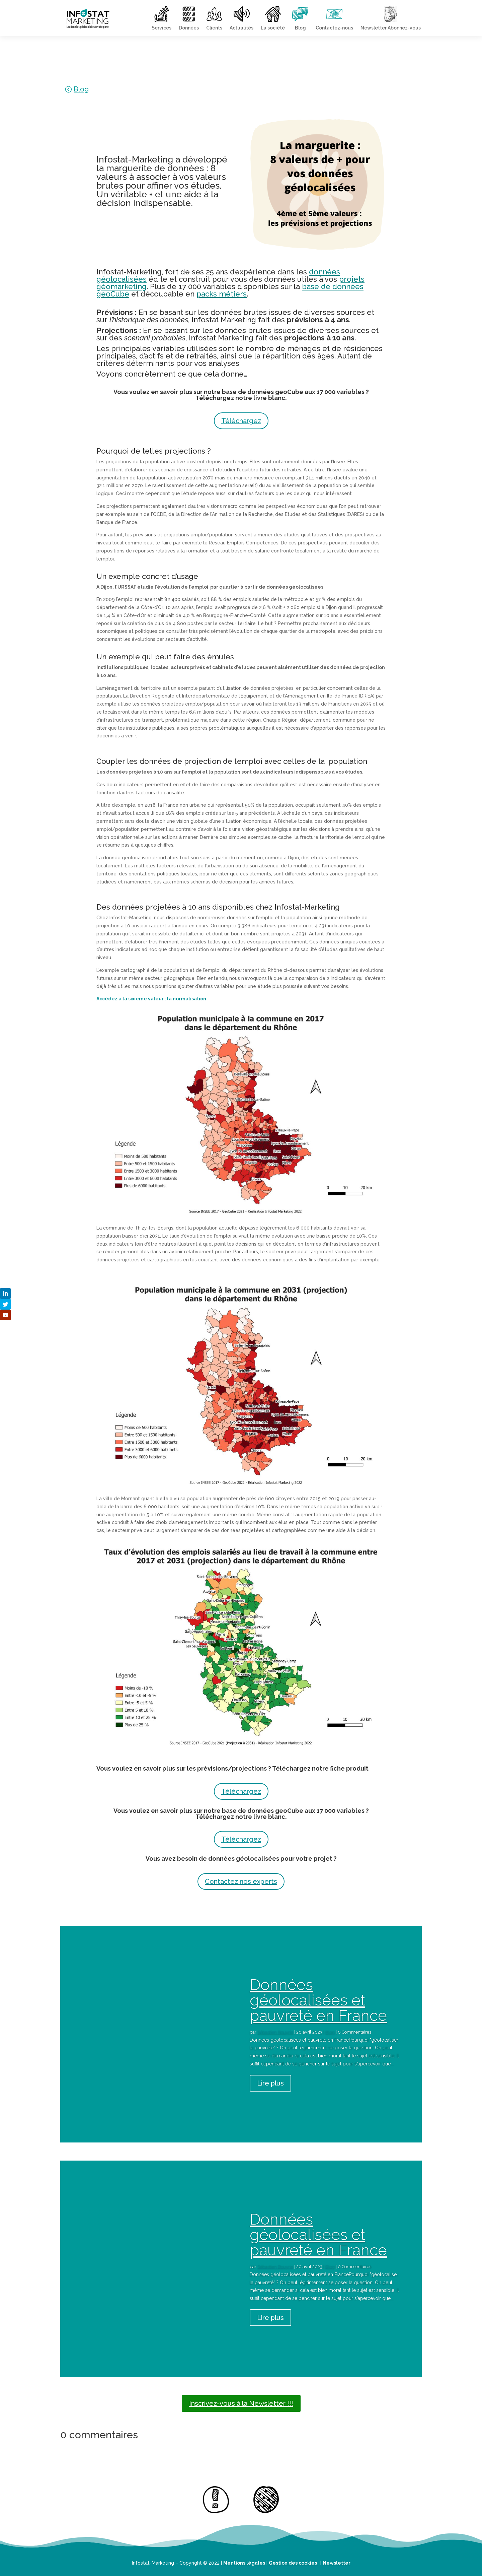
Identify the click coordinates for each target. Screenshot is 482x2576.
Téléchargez (241, 421)
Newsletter (336, 2563)
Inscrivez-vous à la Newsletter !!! (241, 2403)
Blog (81, 89)
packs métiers (221, 293)
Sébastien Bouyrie (275, 2032)
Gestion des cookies (293, 2563)
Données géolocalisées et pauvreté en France (318, 2000)
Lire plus (270, 2083)
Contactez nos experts (241, 1881)
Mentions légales (244, 2563)
